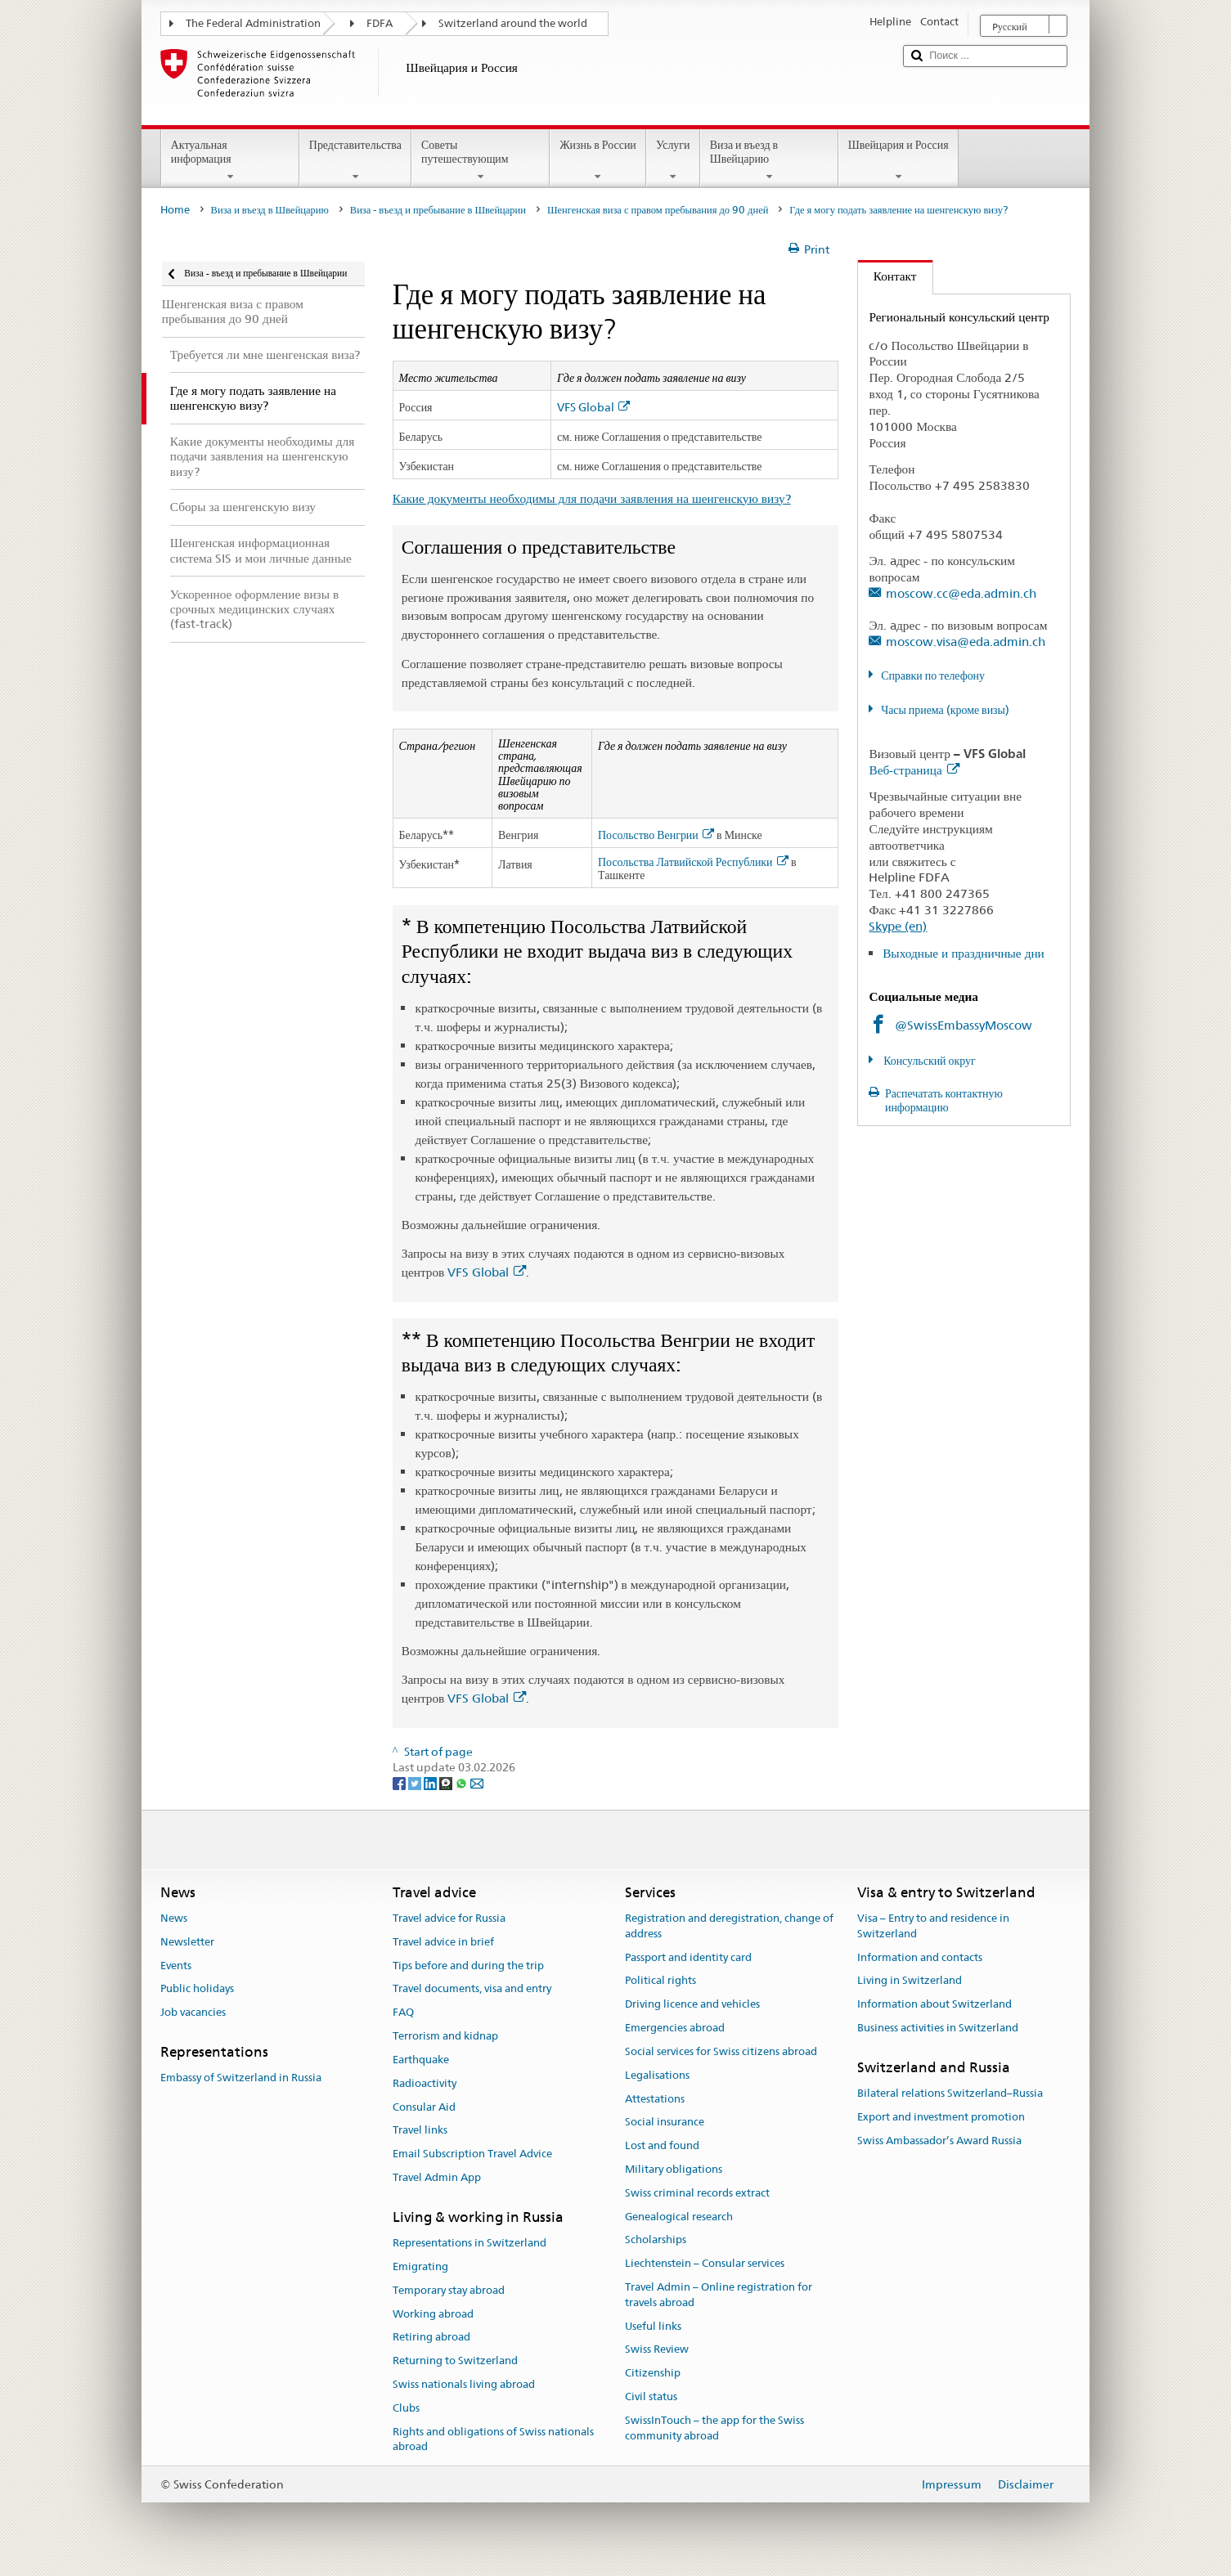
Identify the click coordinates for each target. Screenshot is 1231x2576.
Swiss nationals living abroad (464, 2384)
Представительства (355, 160)
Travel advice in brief (443, 1942)
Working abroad (433, 2314)
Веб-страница (914, 770)
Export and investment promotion (941, 2117)
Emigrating (420, 2266)
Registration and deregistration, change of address (729, 1926)
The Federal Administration (253, 23)
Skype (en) (898, 926)
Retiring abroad (431, 2337)
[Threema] (447, 1782)
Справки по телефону (933, 675)
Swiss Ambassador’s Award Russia (939, 2140)
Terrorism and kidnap (445, 2036)
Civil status (651, 2396)
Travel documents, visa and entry (472, 1989)
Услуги (673, 160)
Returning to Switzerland (455, 2360)
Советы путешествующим (480, 160)
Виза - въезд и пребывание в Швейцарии (438, 210)
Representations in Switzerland (469, 2243)
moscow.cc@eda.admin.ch (961, 593)
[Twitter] (416, 1782)
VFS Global (593, 408)
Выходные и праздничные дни (964, 953)
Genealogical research (679, 2216)
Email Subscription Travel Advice (472, 2153)
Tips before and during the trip (468, 1965)
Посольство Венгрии (656, 835)
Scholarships (655, 2240)
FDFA (379, 23)
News (173, 1918)
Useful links (653, 2326)
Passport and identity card (688, 1957)
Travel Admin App (437, 2177)
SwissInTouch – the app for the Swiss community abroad (714, 2428)
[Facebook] (400, 1782)
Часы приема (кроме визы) (945, 709)
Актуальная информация (230, 160)
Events (175, 1965)
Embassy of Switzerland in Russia (240, 2078)
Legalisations (657, 2075)
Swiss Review (657, 2350)
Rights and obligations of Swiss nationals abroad (493, 2439)
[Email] (476, 1782)
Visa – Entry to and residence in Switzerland (933, 1926)
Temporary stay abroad (449, 2290)
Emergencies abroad (675, 2028)
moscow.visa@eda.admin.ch (965, 641)
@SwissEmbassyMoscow (963, 1025)
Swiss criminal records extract (697, 2193)
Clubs (406, 2408)
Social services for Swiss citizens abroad (721, 2051)
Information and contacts (919, 1957)
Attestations (655, 2099)
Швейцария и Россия (898, 160)
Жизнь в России (597, 160)
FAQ (403, 2013)
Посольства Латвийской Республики (693, 862)
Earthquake (421, 2059)
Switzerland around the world (512, 23)
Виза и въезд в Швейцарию (769, 160)
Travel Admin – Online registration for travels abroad (718, 2295)
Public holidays (197, 1989)
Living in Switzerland (909, 1981)
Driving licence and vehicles (692, 2005)
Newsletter (187, 1942)
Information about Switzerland (934, 2005)
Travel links (420, 2131)
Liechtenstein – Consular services (704, 2263)
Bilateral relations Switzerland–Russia (950, 2093)
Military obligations (673, 2169)
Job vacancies (193, 2013)
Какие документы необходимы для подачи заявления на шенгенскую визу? (592, 498)
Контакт (887, 276)
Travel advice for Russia (449, 1918)
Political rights (660, 1981)
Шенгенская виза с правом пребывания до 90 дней (657, 210)
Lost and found (662, 2145)
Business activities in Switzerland (937, 2028)
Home (175, 210)
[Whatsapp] (462, 1782)
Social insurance (664, 2122)
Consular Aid (424, 2107)
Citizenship (653, 2373)
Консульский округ (928, 1060)
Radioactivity (424, 2083)
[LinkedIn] (431, 1782)
